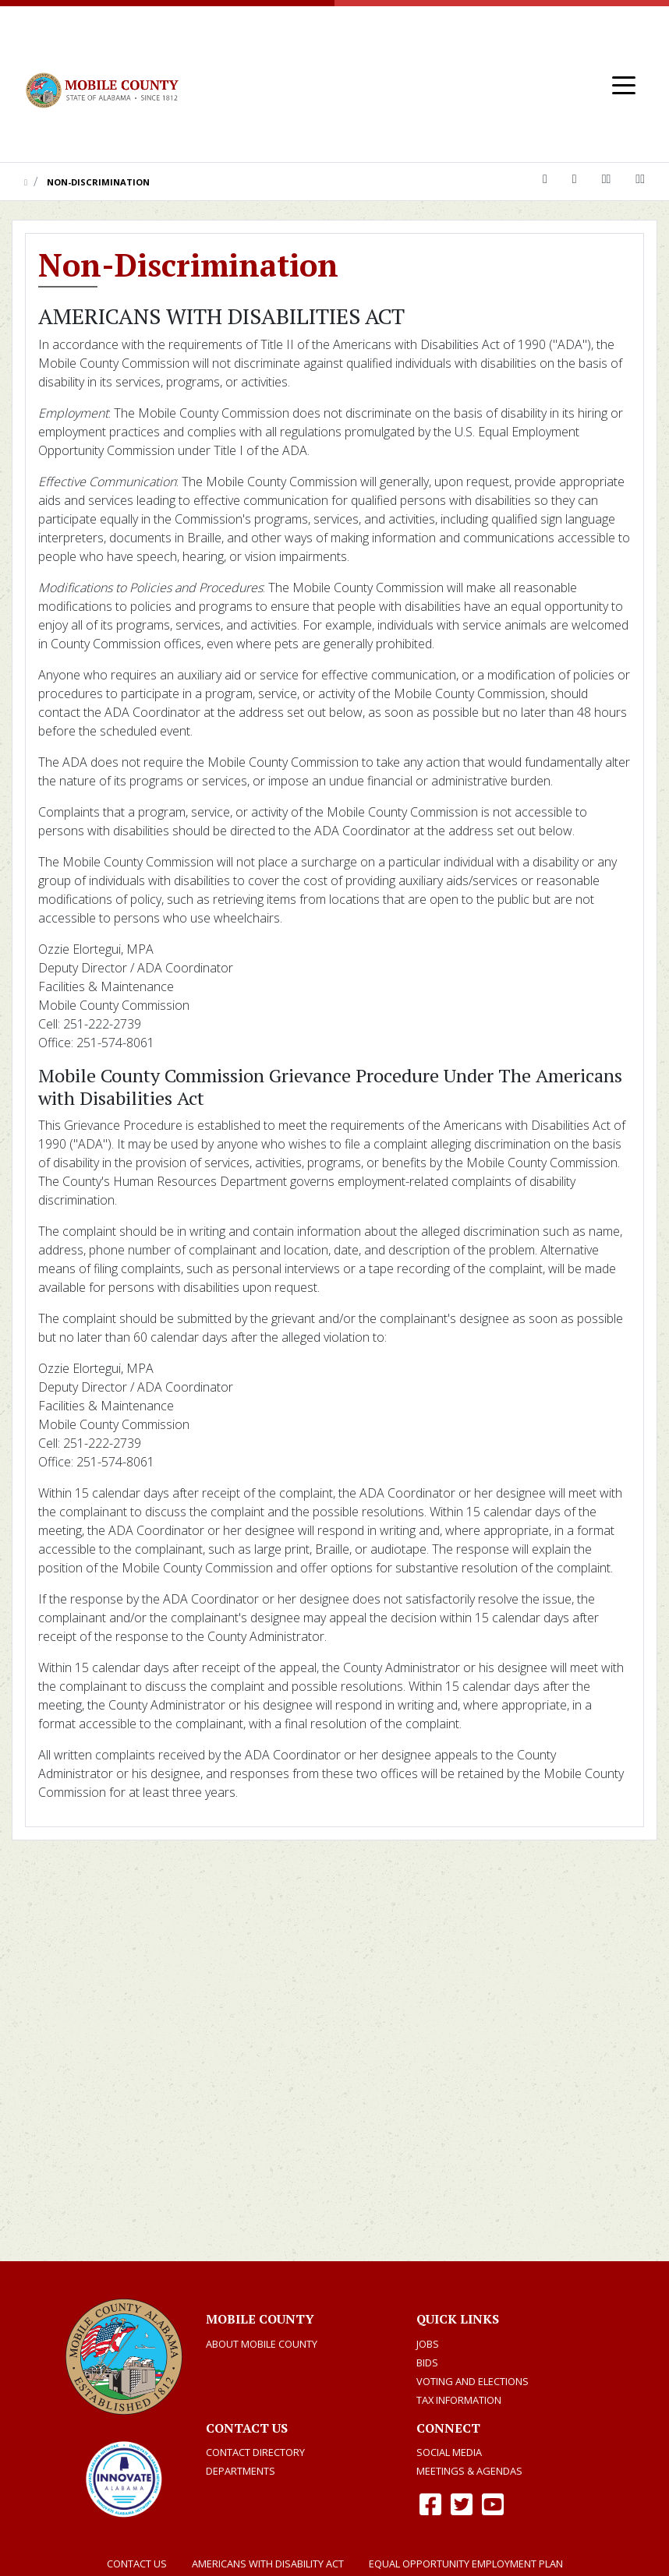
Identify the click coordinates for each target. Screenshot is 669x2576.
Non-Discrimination (98, 182)
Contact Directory (255, 2452)
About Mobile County (261, 2344)
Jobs (427, 2344)
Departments (240, 2471)
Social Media (449, 2452)
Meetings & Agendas (469, 2471)
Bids (427, 2362)
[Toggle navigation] (624, 84)
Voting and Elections (472, 2381)
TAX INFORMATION (458, 2400)
